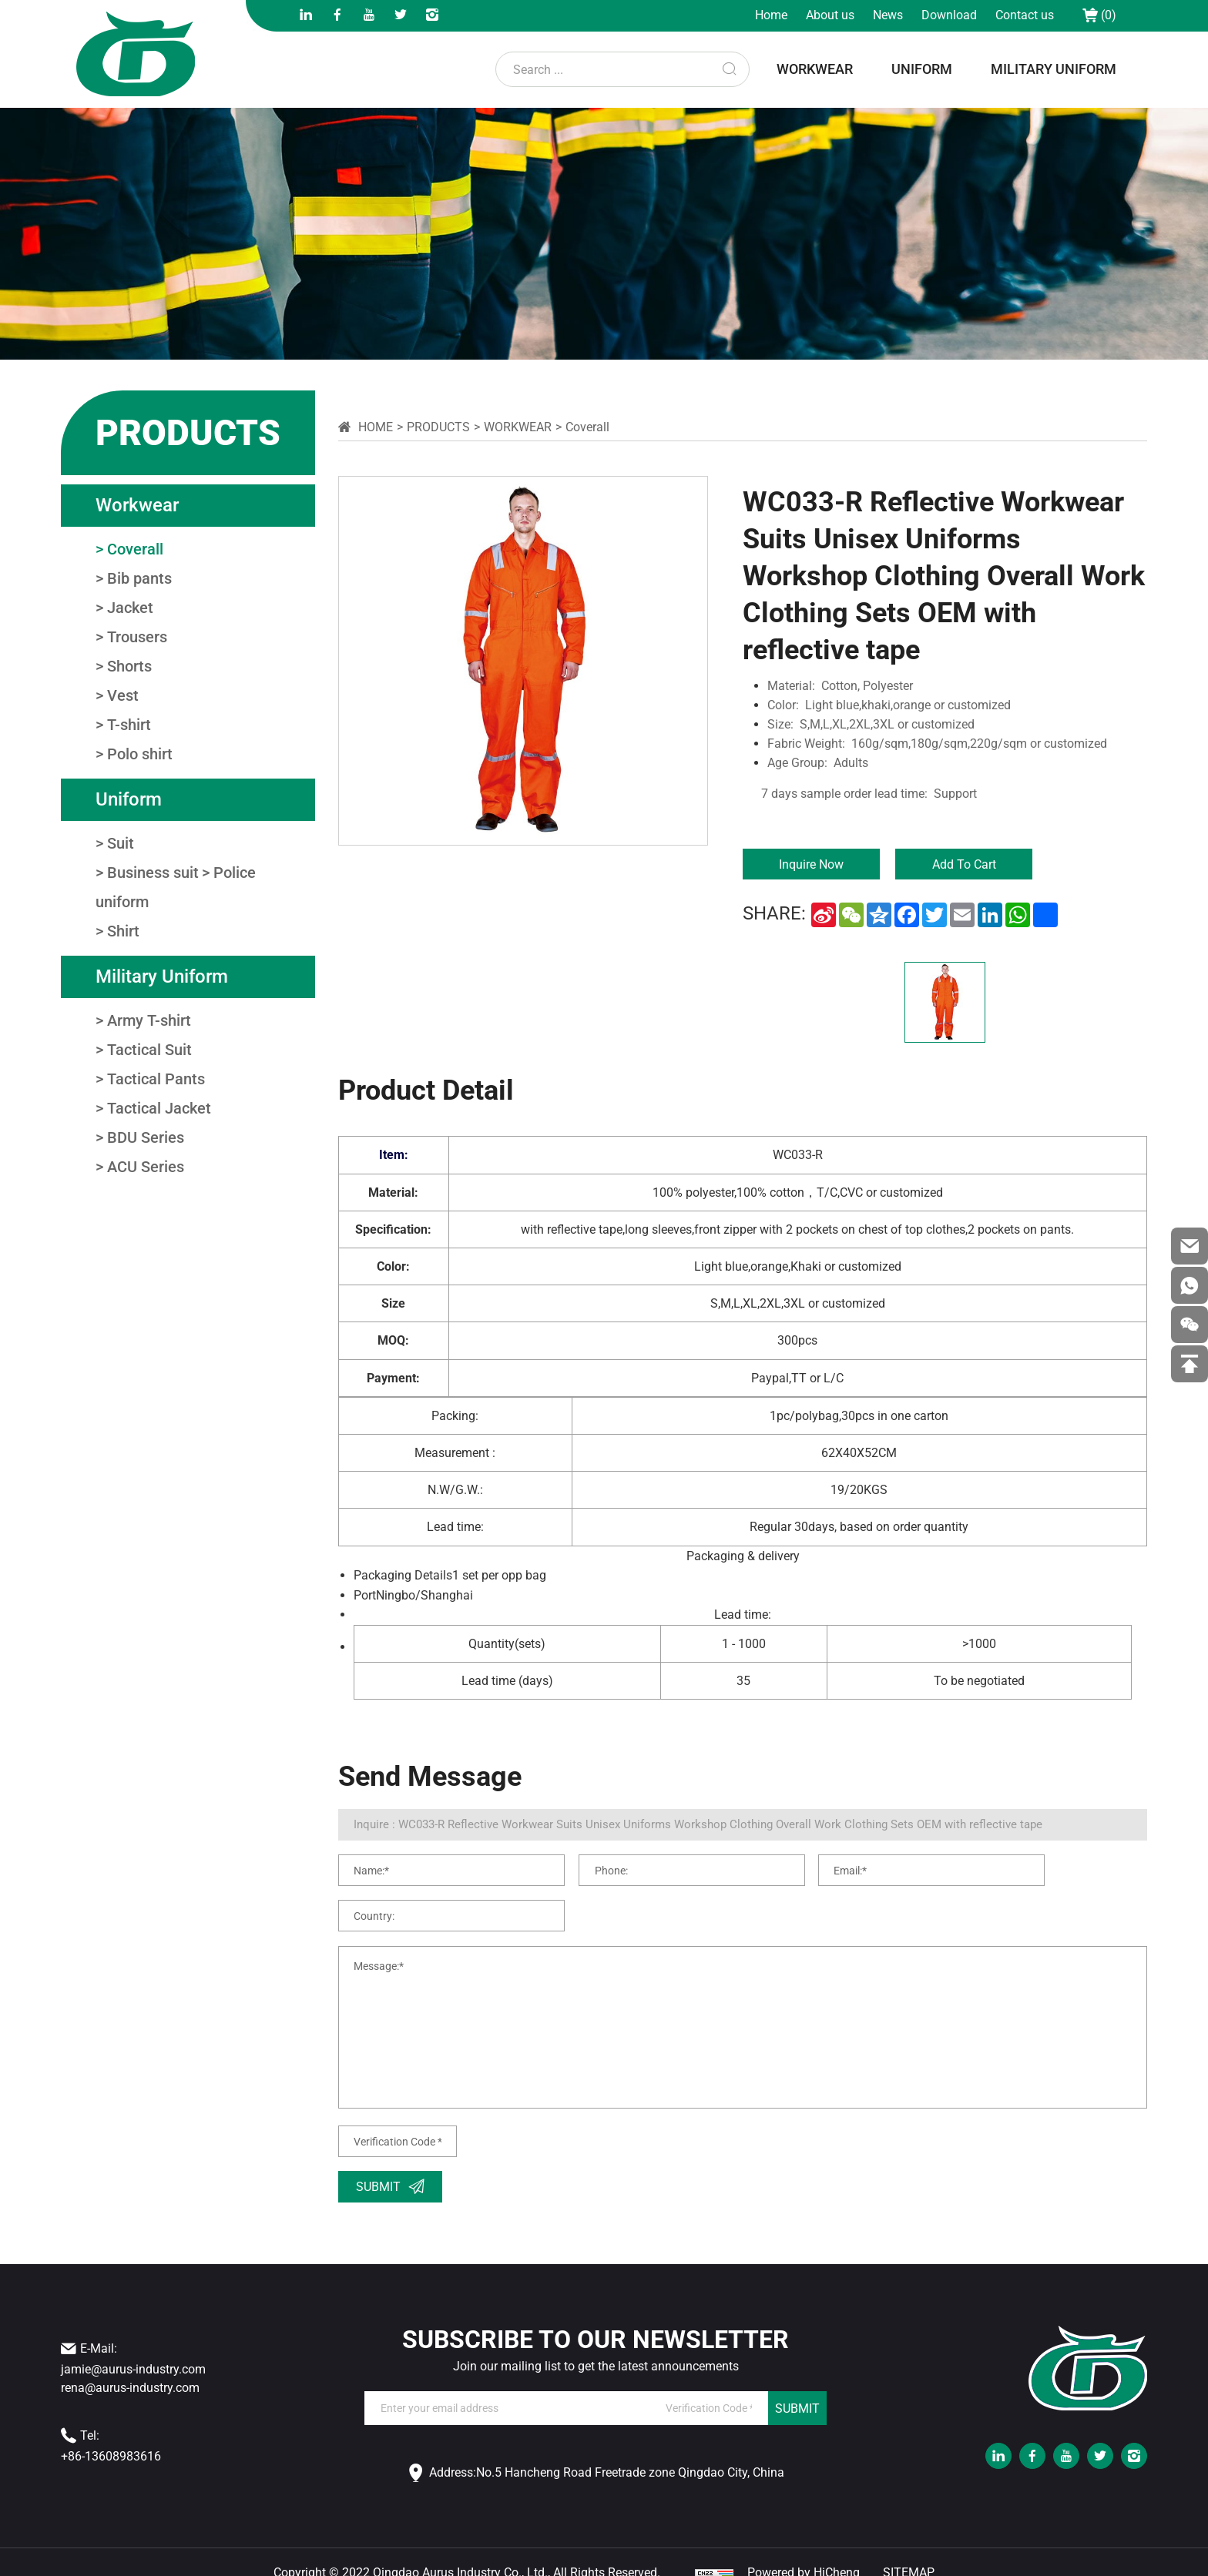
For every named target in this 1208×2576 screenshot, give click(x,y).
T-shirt (129, 724)
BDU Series (145, 1137)
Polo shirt (140, 754)
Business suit (153, 872)
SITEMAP (909, 2551)
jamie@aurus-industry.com (133, 2347)
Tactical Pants (156, 1079)
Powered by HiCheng (803, 2551)
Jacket (130, 607)
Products (438, 427)
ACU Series (145, 1166)
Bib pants (139, 578)
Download (949, 15)
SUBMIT (797, 2386)
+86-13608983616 (111, 2434)
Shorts (129, 666)
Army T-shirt (149, 1020)
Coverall (135, 549)
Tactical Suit (149, 1049)
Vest (123, 695)
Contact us (1024, 15)
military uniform (1053, 69)
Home (771, 15)
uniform (921, 69)
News (888, 15)
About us (830, 15)
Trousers (137, 637)
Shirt (123, 931)
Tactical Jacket (159, 1108)
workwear (815, 69)
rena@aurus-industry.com (130, 2366)
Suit (120, 843)
